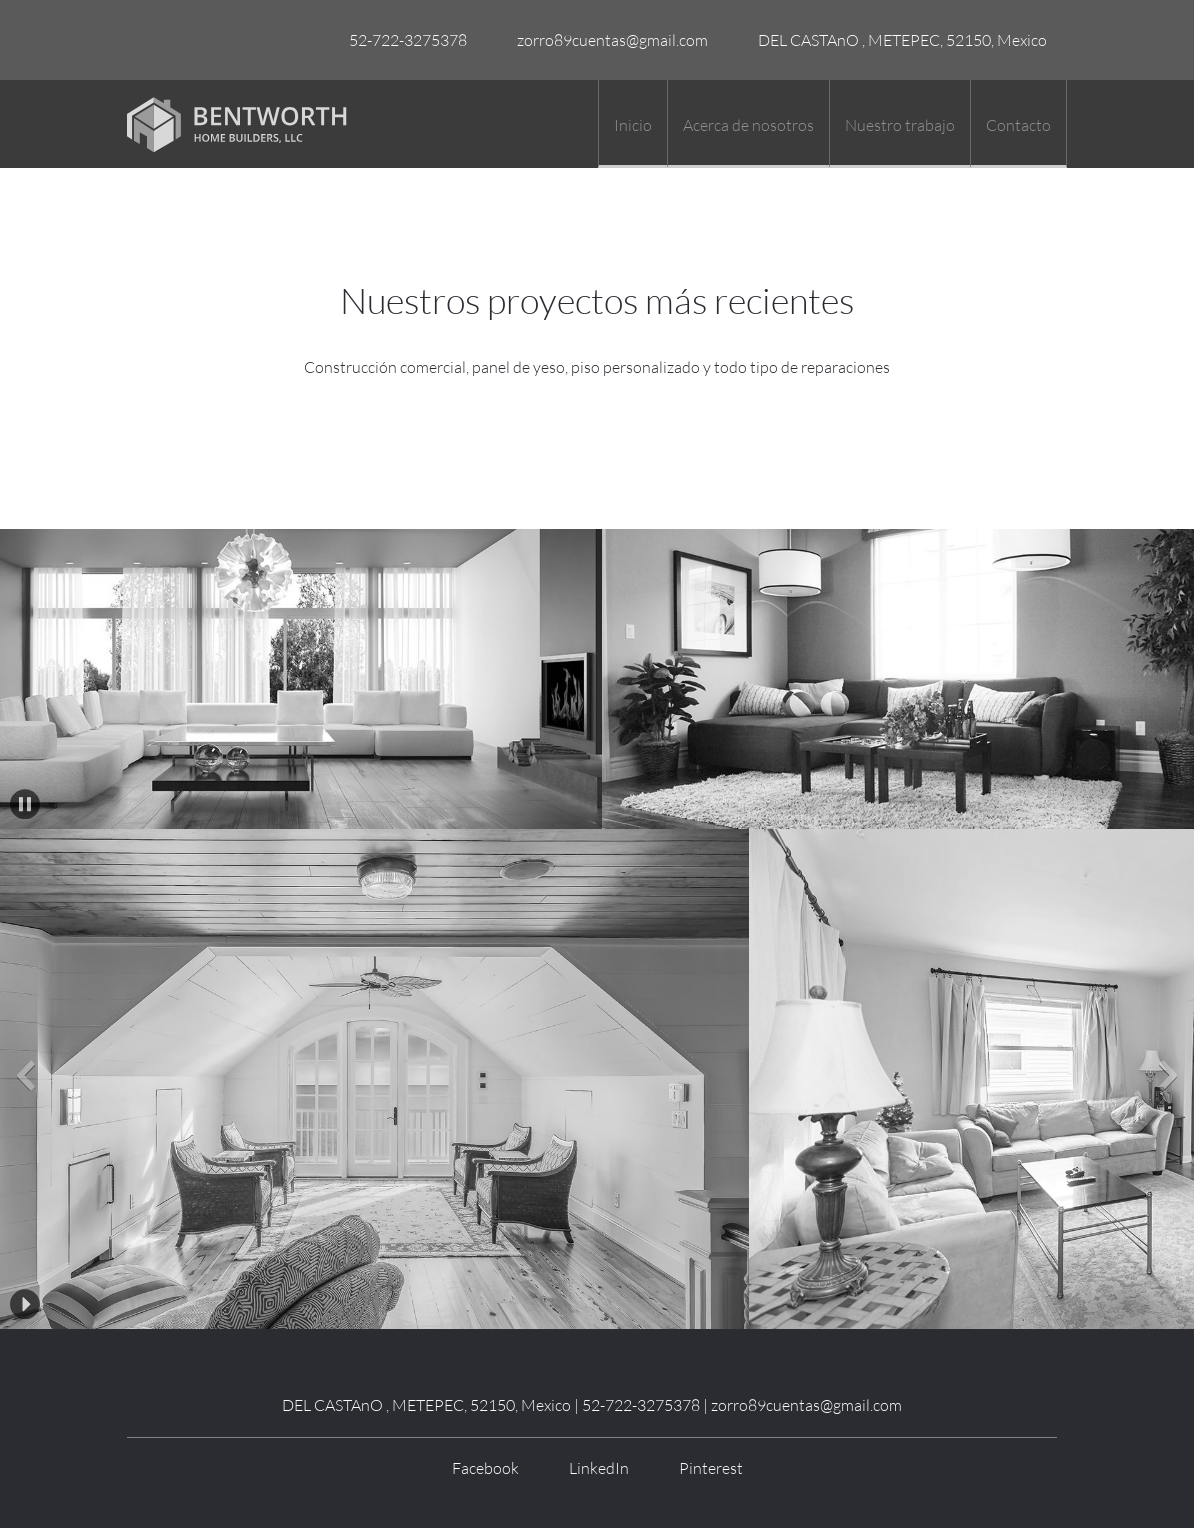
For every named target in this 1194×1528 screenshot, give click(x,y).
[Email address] (607, 40)
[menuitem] (632, 124)
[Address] (897, 40)
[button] (25, 804)
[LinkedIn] (594, 1468)
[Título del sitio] (237, 124)
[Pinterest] (706, 1468)
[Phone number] (403, 40)
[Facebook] (480, 1468)
